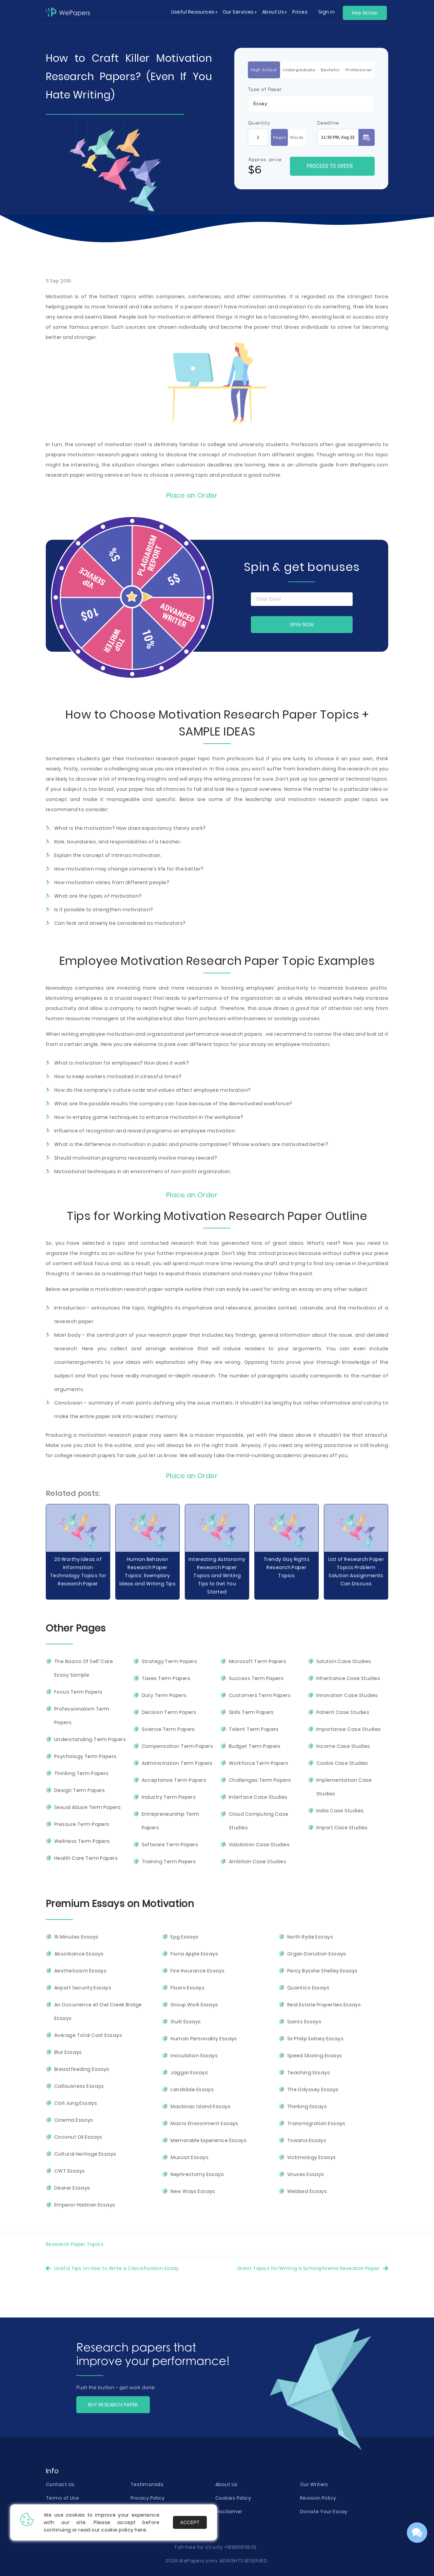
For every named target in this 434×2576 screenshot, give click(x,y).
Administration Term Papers (177, 1763)
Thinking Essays (307, 2106)
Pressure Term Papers (82, 1824)
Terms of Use (62, 2498)
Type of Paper (265, 89)
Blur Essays (68, 2052)
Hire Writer (365, 12)
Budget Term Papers (255, 1746)
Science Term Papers (168, 1729)
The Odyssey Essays (313, 2089)
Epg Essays (184, 1936)
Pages (279, 137)
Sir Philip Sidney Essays (315, 2038)
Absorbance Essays (78, 1953)
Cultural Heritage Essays (85, 2154)
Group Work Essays (194, 2004)
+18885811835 (240, 2547)
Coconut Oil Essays (78, 2137)
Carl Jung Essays (75, 2103)
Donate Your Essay (323, 2511)
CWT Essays (69, 2171)
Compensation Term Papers (177, 1746)
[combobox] (311, 103)
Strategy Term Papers (169, 1661)
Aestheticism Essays (80, 1970)
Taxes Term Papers (166, 1678)
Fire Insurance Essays (197, 1970)
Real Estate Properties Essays (324, 2004)
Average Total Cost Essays (88, 2035)
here (140, 2529)
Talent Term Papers (254, 1729)
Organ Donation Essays (316, 1953)
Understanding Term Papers (90, 1739)
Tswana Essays (307, 2140)
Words (296, 137)
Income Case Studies (343, 1746)
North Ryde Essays (310, 1936)
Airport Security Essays (82, 1987)
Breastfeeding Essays (82, 2069)
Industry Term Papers (169, 1797)
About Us (226, 2484)
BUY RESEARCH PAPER (113, 2404)
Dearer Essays (72, 2187)
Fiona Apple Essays (194, 1953)
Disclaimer (228, 2511)
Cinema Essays (73, 2120)
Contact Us (60, 2484)
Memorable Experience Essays (208, 2140)
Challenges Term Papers (260, 1780)
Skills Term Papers (251, 1712)
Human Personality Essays (204, 2038)
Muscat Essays (190, 2157)
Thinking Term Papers (81, 1773)
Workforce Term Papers (258, 1763)
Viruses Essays (305, 2174)
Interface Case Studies (258, 1797)
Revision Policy (318, 2498)
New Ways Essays (193, 2191)
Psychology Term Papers (85, 1756)
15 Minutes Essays (76, 1936)
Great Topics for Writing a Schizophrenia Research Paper (308, 2268)
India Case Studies (340, 1810)
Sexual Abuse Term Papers (87, 1807)
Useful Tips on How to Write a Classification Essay (116, 2268)
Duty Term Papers (164, 1695)
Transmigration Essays (316, 2123)
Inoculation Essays (194, 2055)
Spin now (302, 624)
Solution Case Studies (343, 1661)
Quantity (259, 123)
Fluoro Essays (187, 1987)
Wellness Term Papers (82, 1841)
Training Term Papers (169, 1861)
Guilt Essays (186, 2021)
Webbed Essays (307, 2191)
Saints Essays (304, 2021)
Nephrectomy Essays (197, 2174)
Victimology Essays (311, 2157)
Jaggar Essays (189, 2072)
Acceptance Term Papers (174, 1780)
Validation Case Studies (259, 1844)
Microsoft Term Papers (257, 1661)
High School (264, 70)
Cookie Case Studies (342, 1763)
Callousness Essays (79, 2086)
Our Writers (314, 2484)
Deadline (328, 123)
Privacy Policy (147, 2498)
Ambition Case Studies (257, 1861)
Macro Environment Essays (204, 2123)
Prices (300, 11)
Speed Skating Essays (314, 2055)
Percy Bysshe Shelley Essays (322, 1970)
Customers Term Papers (260, 1695)
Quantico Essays (308, 1987)
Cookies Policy (233, 2498)
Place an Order (192, 495)
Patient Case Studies (343, 1712)
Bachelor (330, 70)
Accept (190, 2522)
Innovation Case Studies (347, 1695)
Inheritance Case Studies (348, 1678)
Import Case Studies (342, 1827)
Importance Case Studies (348, 1729)
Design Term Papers (79, 1790)
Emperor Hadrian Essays (84, 2204)
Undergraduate (298, 70)
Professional (359, 70)
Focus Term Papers (78, 1691)
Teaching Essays (308, 2072)
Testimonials (147, 2484)
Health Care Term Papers (86, 1858)
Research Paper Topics (74, 2244)
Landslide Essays (192, 2089)
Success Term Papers (256, 1678)
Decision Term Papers (169, 1712)
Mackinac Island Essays (201, 2106)
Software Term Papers (170, 1844)
